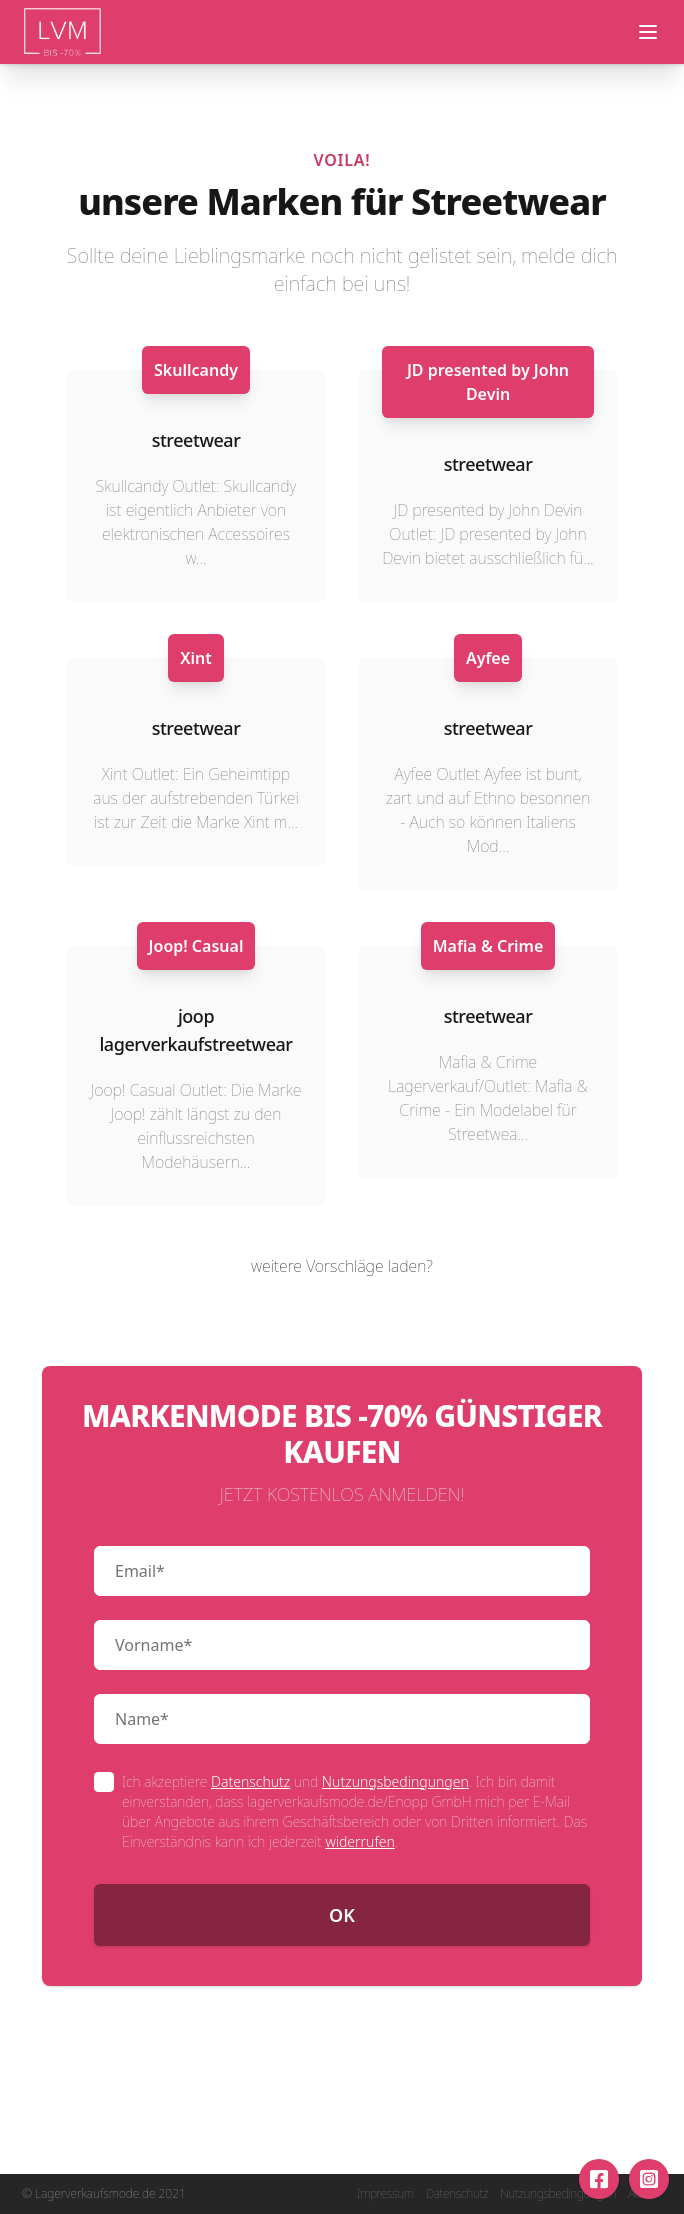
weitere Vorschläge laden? (342, 1266)
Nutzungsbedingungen (395, 1781)
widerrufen (359, 1841)
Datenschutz (250, 1781)
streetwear (196, 440)
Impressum (385, 2194)
